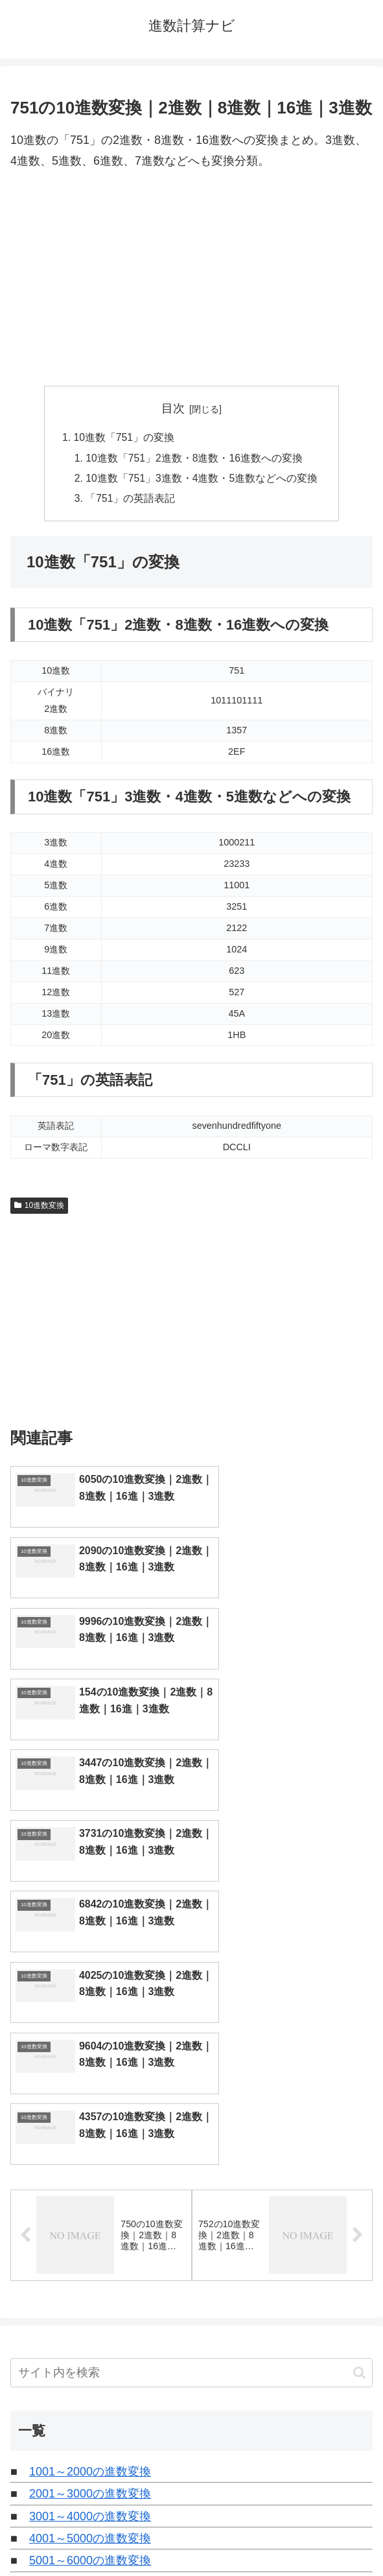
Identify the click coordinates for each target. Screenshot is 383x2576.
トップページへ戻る (98, 2534)
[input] (191, 2106)
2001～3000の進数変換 (90, 2227)
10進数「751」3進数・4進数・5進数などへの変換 (202, 480)
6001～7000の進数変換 (90, 2316)
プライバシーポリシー (284, 2534)
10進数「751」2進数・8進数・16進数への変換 (195, 459)
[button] (359, 2106)
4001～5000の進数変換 (90, 2271)
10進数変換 (39, 1207)
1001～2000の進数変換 (90, 2205)
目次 (173, 408)
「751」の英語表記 (131, 501)
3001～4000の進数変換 (90, 2249)
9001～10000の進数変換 (93, 2383)
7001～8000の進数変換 (90, 2338)
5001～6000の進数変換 (90, 2294)
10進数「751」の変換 (123, 437)
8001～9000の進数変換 (90, 2361)
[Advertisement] (191, 279)
